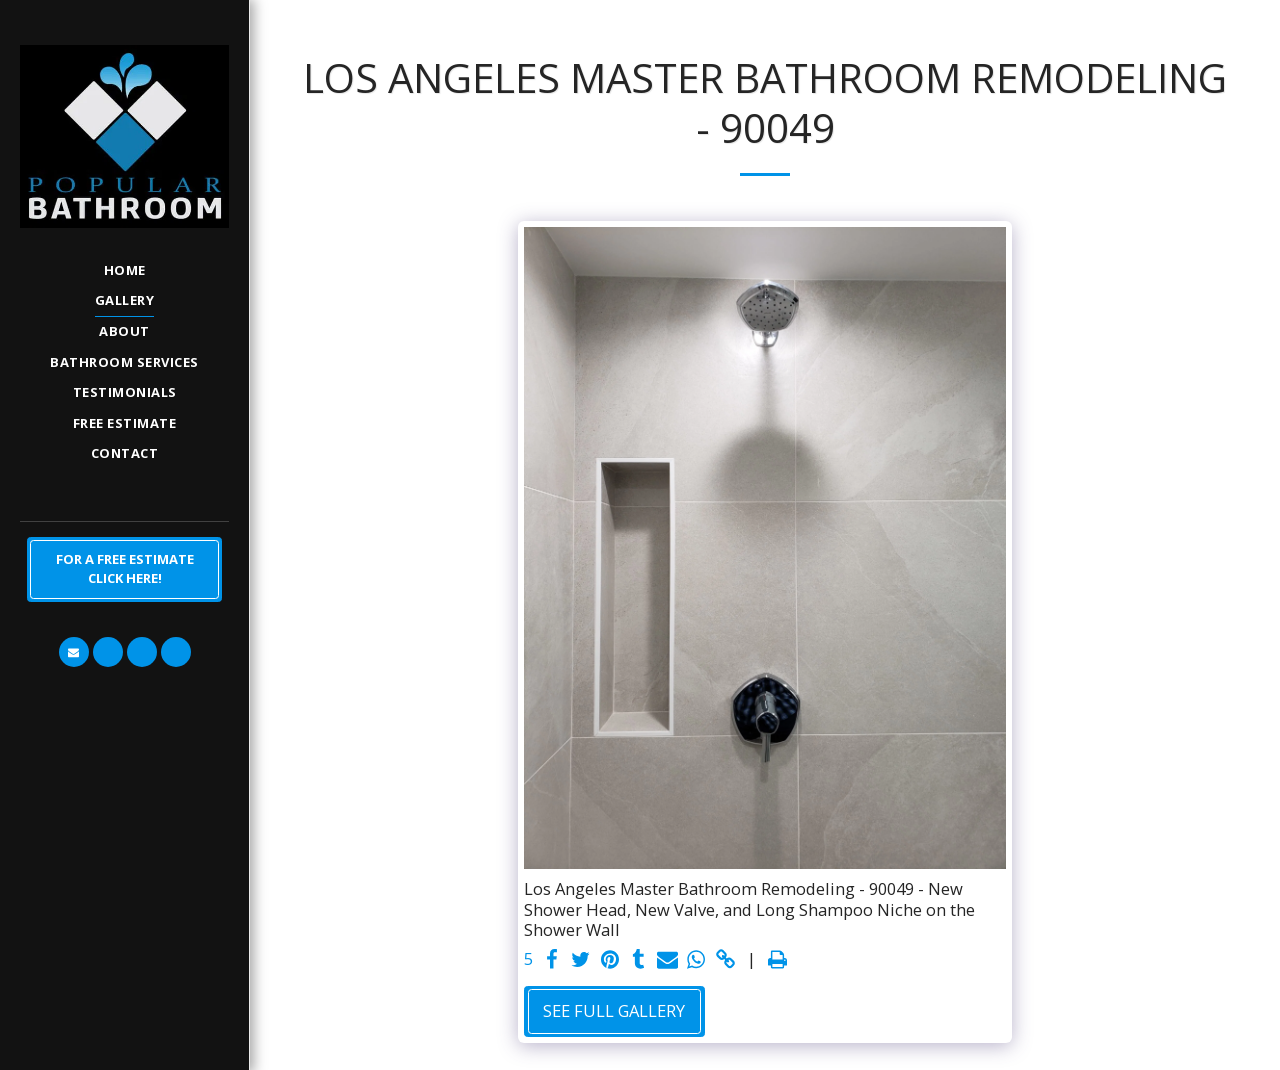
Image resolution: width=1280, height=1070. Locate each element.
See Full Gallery (614, 1010)
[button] (74, 652)
